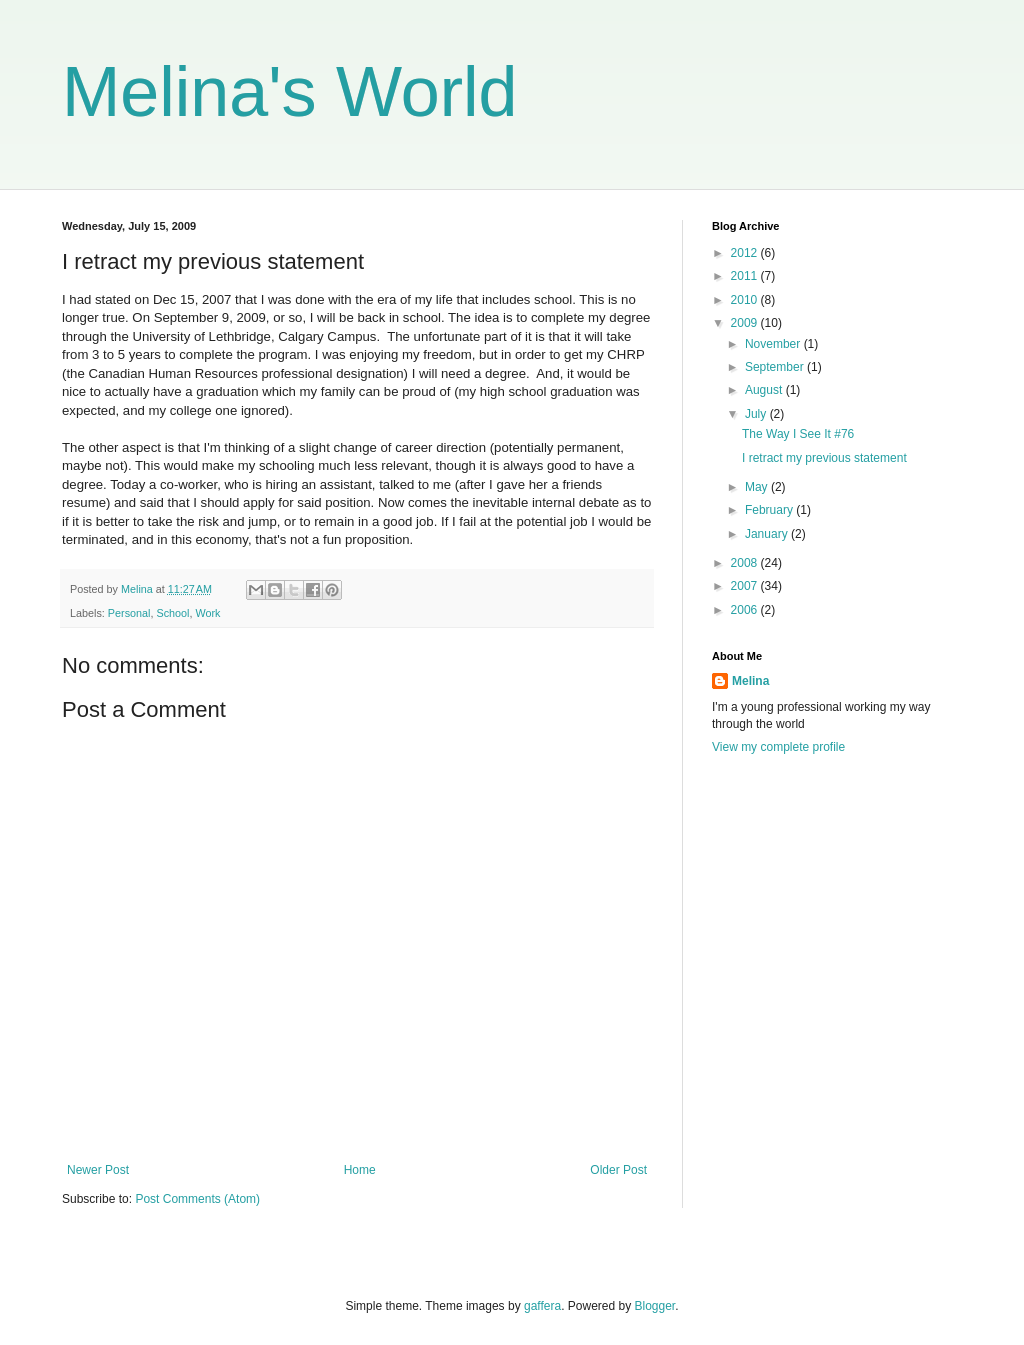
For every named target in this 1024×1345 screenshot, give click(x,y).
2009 (746, 323)
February (770, 510)
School (172, 613)
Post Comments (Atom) (197, 1199)
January (768, 534)
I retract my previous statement (824, 458)
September (776, 367)
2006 (746, 610)
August (765, 390)
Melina (750, 681)
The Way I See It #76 (798, 434)
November (774, 344)
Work (207, 613)
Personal (129, 613)
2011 (746, 276)
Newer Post (98, 1170)
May (758, 487)
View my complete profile (778, 747)
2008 (746, 563)
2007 (746, 586)
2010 (746, 300)
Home (360, 1170)
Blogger (655, 1306)
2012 (746, 253)
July (757, 414)
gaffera (542, 1306)
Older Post (618, 1170)
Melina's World (290, 92)
